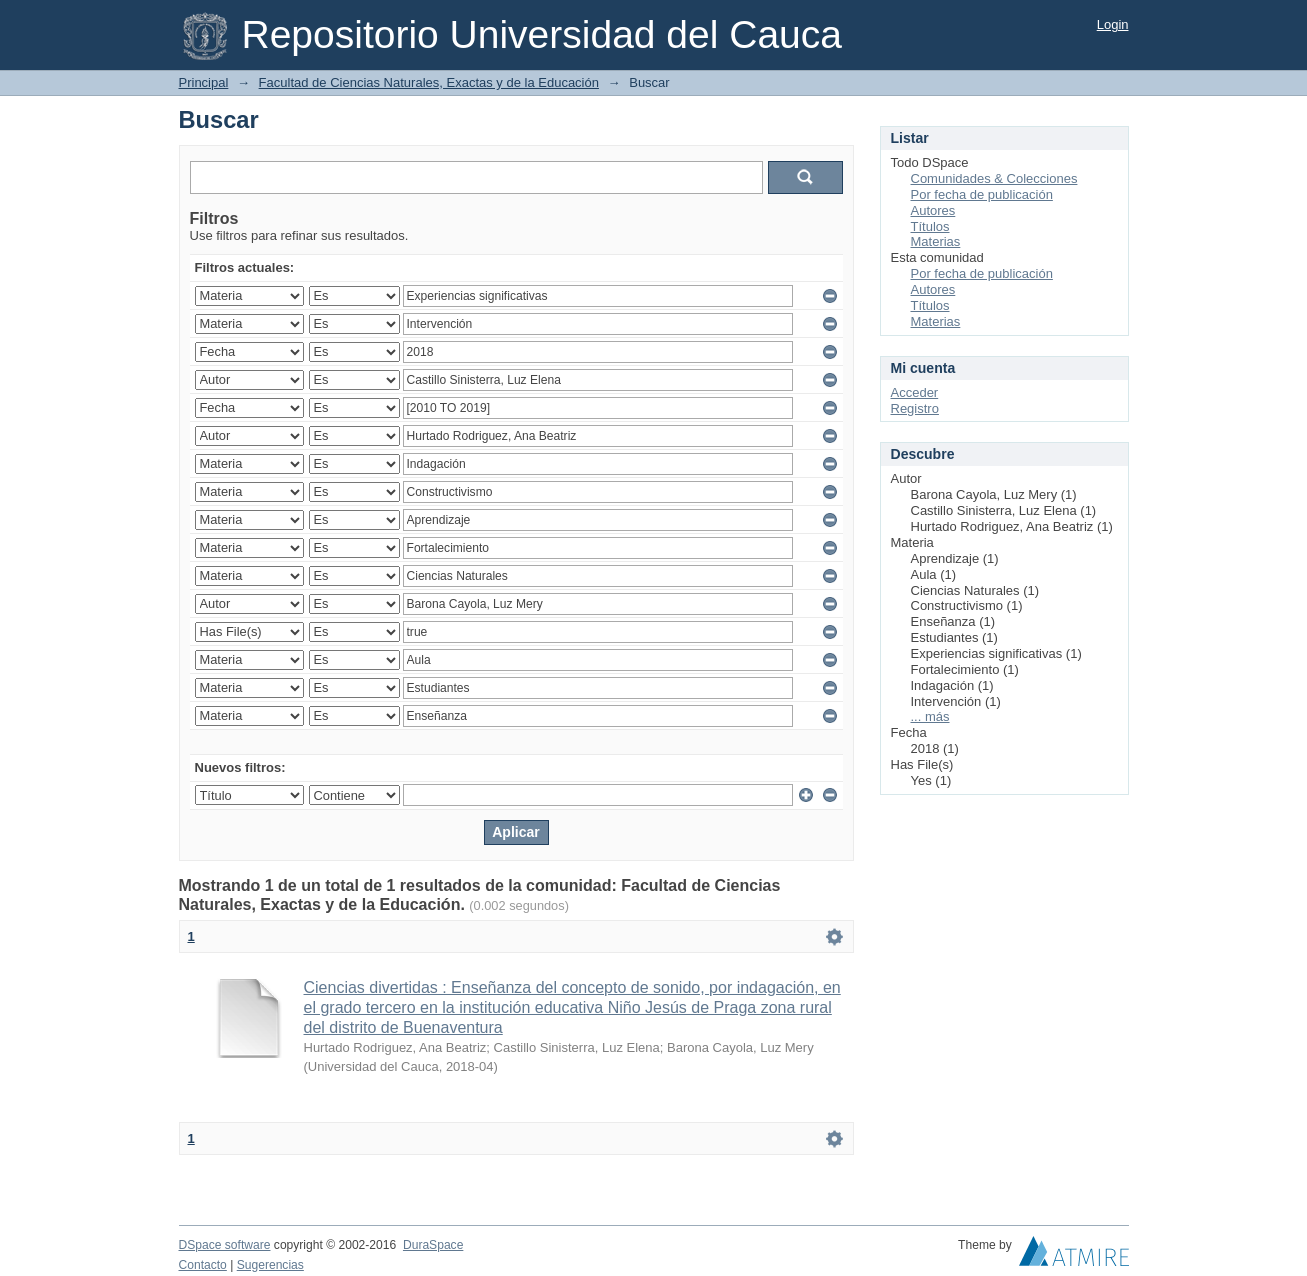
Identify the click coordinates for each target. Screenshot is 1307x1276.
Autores (933, 210)
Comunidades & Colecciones (994, 178)
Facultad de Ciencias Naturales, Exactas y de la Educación (429, 82)
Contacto (203, 1265)
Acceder (915, 392)
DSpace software (225, 1245)
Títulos (930, 226)
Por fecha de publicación (982, 194)
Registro (915, 408)
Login (1113, 24)
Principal (204, 82)
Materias (936, 241)
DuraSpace (433, 1245)
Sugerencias (270, 1265)
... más (930, 716)
